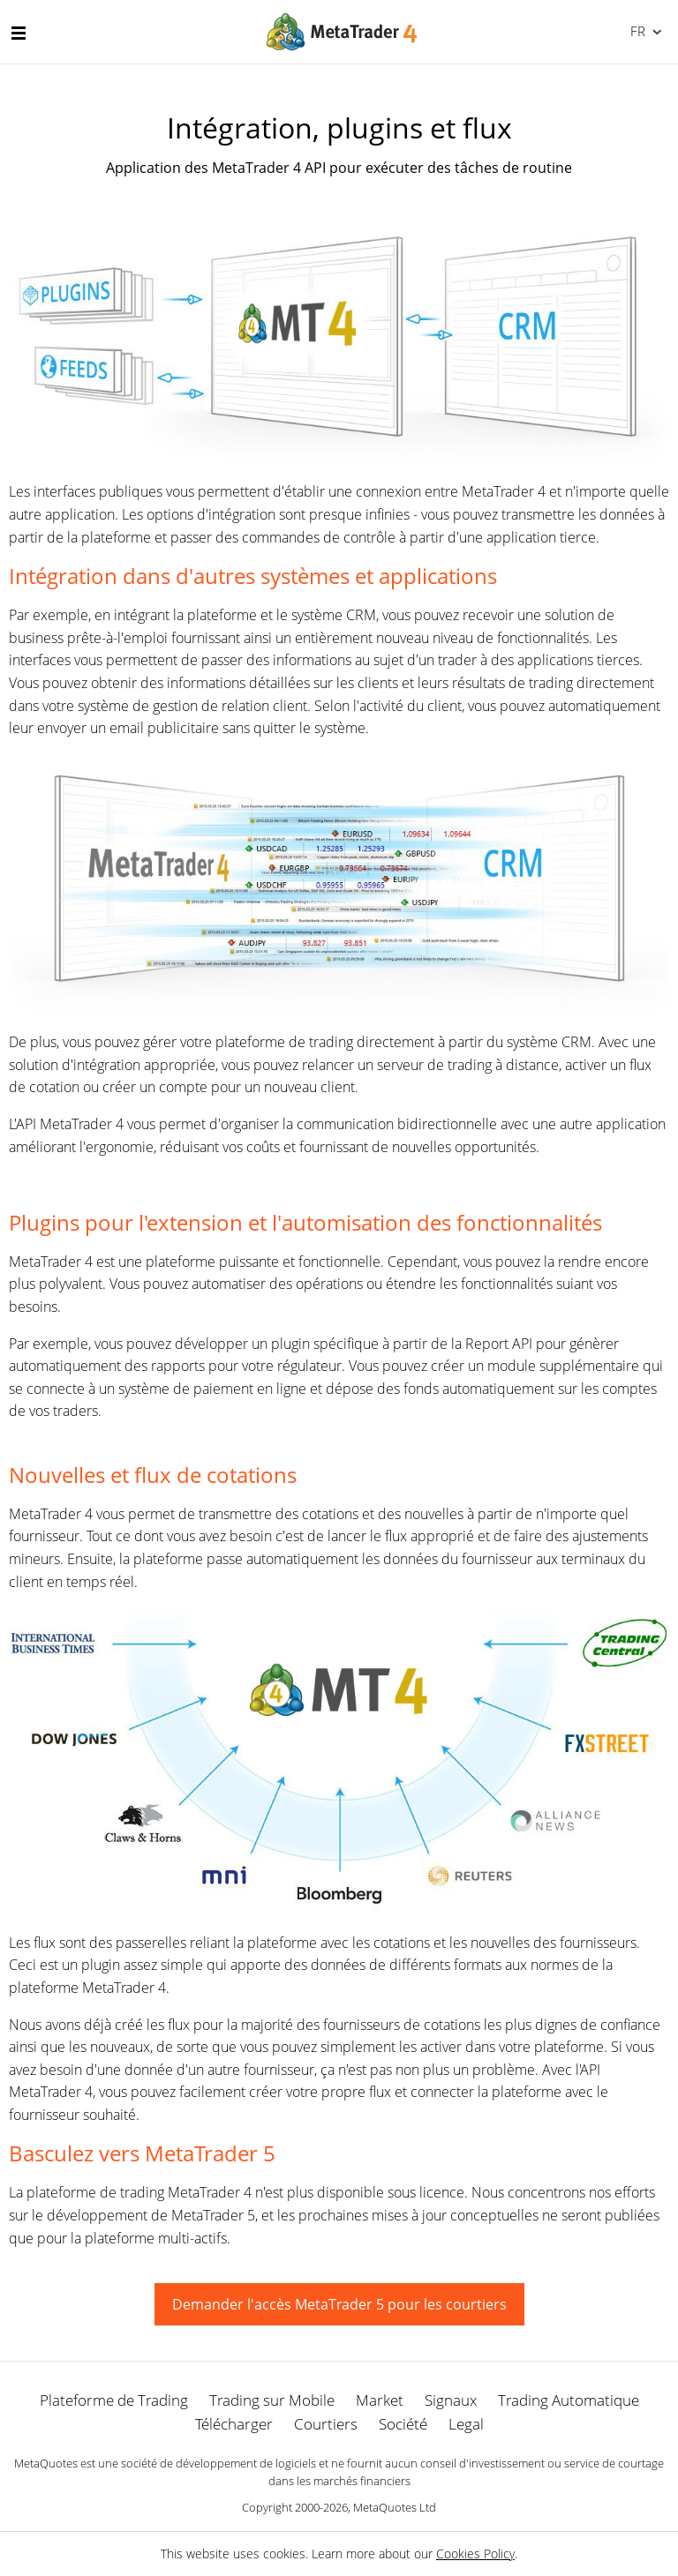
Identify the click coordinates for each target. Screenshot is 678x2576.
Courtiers (326, 2424)
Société (403, 2424)
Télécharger (234, 2424)
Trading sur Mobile (272, 2400)
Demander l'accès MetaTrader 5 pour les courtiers (339, 2304)
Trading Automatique (568, 2400)
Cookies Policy (475, 2553)
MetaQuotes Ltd (394, 2507)
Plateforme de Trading (114, 2400)
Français (636, 31)
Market (379, 2400)
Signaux (451, 2400)
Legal (466, 2424)
